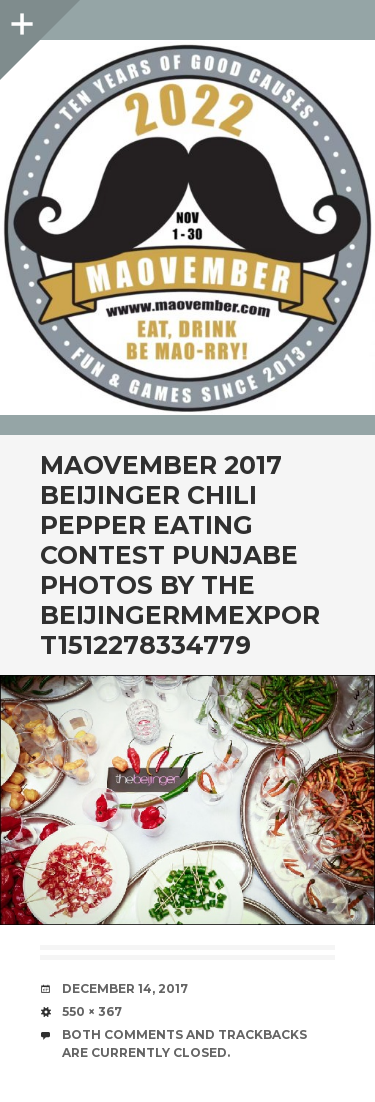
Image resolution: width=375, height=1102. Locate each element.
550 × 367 (92, 1011)
